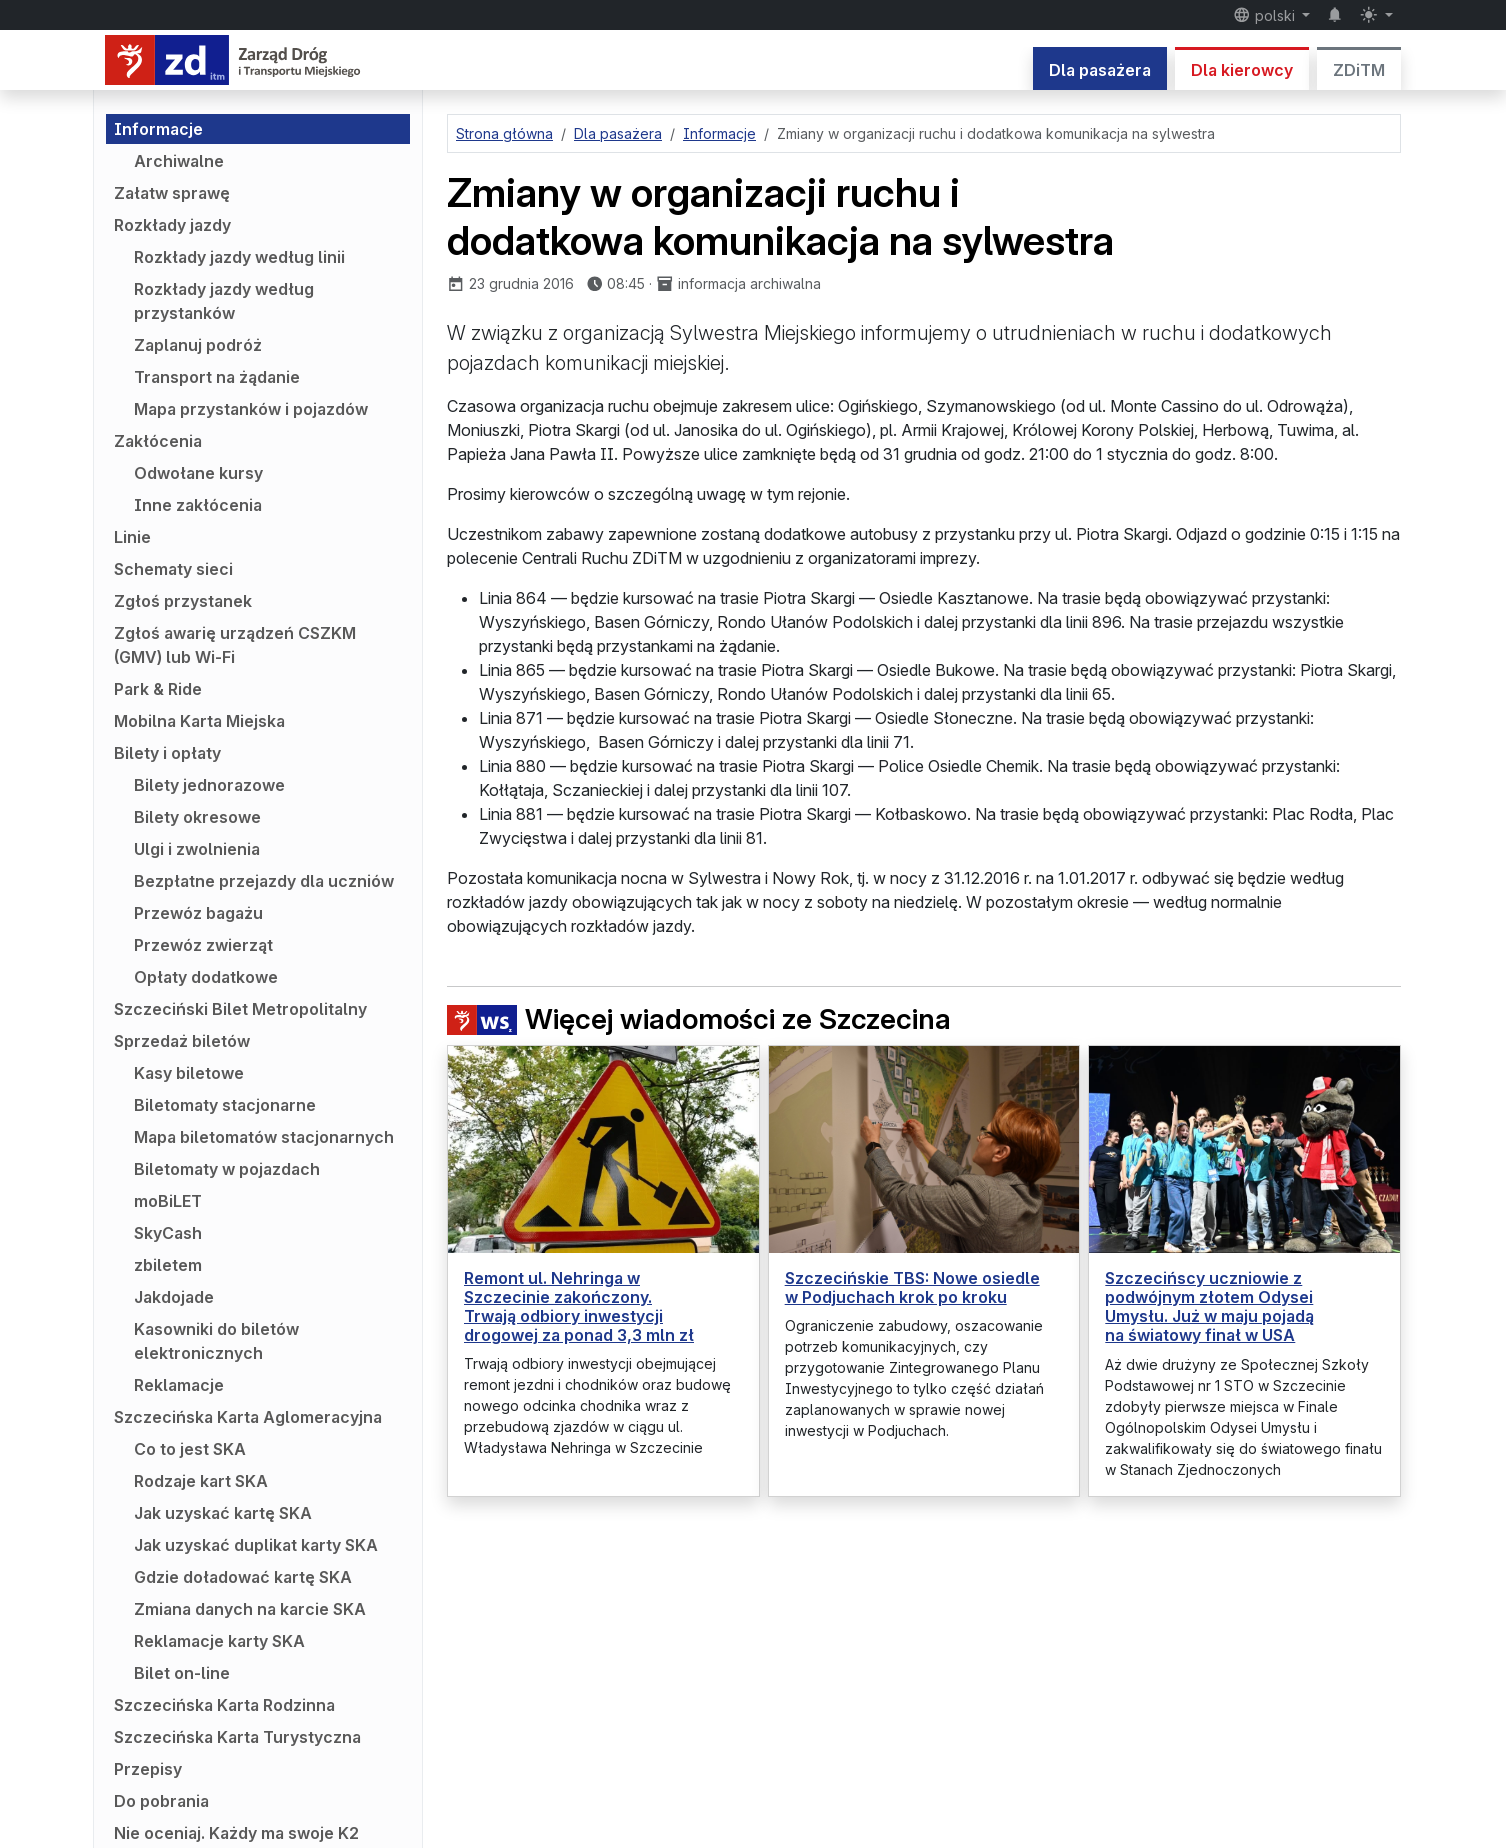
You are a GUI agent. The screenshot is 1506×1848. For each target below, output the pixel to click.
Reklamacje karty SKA (219, 1641)
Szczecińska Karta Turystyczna (237, 1737)
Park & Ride (158, 689)
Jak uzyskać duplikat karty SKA (256, 1545)
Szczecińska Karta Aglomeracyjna (248, 1417)
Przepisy (148, 1769)
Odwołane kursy (198, 473)
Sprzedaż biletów (182, 1041)
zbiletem (168, 1265)
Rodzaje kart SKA (201, 1481)
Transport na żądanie (217, 377)
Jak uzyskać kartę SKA (223, 1513)
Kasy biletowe (189, 1073)
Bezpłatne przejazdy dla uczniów (264, 881)
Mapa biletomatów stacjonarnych (264, 1137)
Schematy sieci (173, 569)
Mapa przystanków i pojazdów (251, 409)
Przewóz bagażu (198, 913)
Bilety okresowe (197, 817)
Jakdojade (174, 1297)
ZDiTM (1359, 70)
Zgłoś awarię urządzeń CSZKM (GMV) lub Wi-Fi (235, 645)
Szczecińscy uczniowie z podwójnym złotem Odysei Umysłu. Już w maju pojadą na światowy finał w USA (1209, 1307)
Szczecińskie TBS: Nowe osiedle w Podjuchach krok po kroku (912, 1287)
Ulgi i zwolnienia (197, 849)
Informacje (158, 129)
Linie (132, 537)
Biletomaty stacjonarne (225, 1105)
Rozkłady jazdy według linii (239, 257)
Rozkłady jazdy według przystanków (224, 301)
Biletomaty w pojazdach (227, 1169)
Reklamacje (179, 1385)
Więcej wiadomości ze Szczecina (699, 1019)
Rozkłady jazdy (172, 225)
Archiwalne (179, 161)
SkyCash (168, 1233)
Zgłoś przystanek (183, 601)
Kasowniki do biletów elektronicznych (216, 1341)
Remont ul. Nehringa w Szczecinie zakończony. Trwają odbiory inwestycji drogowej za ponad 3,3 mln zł (579, 1307)
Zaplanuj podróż (198, 345)
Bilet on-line (182, 1673)
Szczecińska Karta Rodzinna (224, 1705)
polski (1266, 15)
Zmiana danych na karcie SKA (250, 1609)
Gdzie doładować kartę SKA (243, 1577)
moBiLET (168, 1201)
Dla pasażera (1100, 70)
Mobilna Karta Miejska (199, 721)
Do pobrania (161, 1801)
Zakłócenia (158, 441)
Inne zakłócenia (198, 505)
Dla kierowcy (1242, 70)
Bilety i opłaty (167, 753)
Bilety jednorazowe (209, 785)
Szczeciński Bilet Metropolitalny (240, 1009)
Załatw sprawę (172, 193)
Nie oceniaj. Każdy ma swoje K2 (236, 1833)
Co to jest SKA (190, 1449)
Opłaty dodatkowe (206, 977)
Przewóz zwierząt (203, 945)
